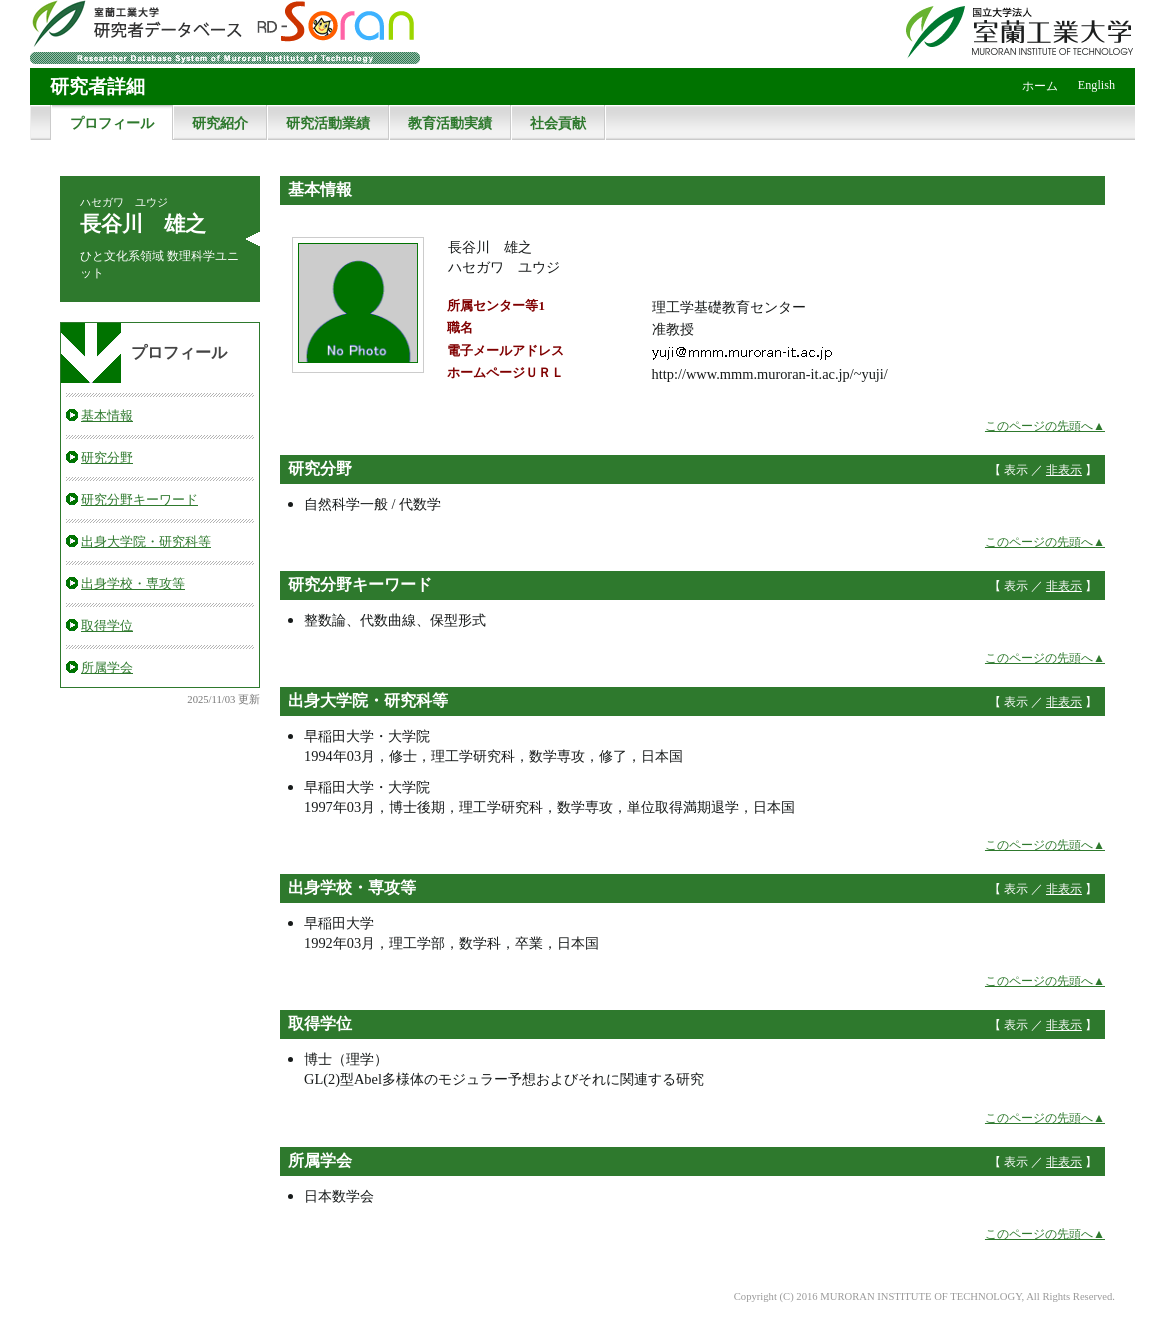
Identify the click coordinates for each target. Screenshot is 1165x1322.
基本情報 (107, 415)
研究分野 (107, 457)
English (1096, 85)
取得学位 (107, 625)
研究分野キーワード (139, 499)
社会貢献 (558, 123)
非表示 (1064, 470)
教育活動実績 (450, 123)
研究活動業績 (328, 123)
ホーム (1040, 86)
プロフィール (112, 123)
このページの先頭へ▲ (1045, 426)
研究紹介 (220, 123)
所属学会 (107, 667)
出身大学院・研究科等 (146, 541)
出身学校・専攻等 (133, 583)
